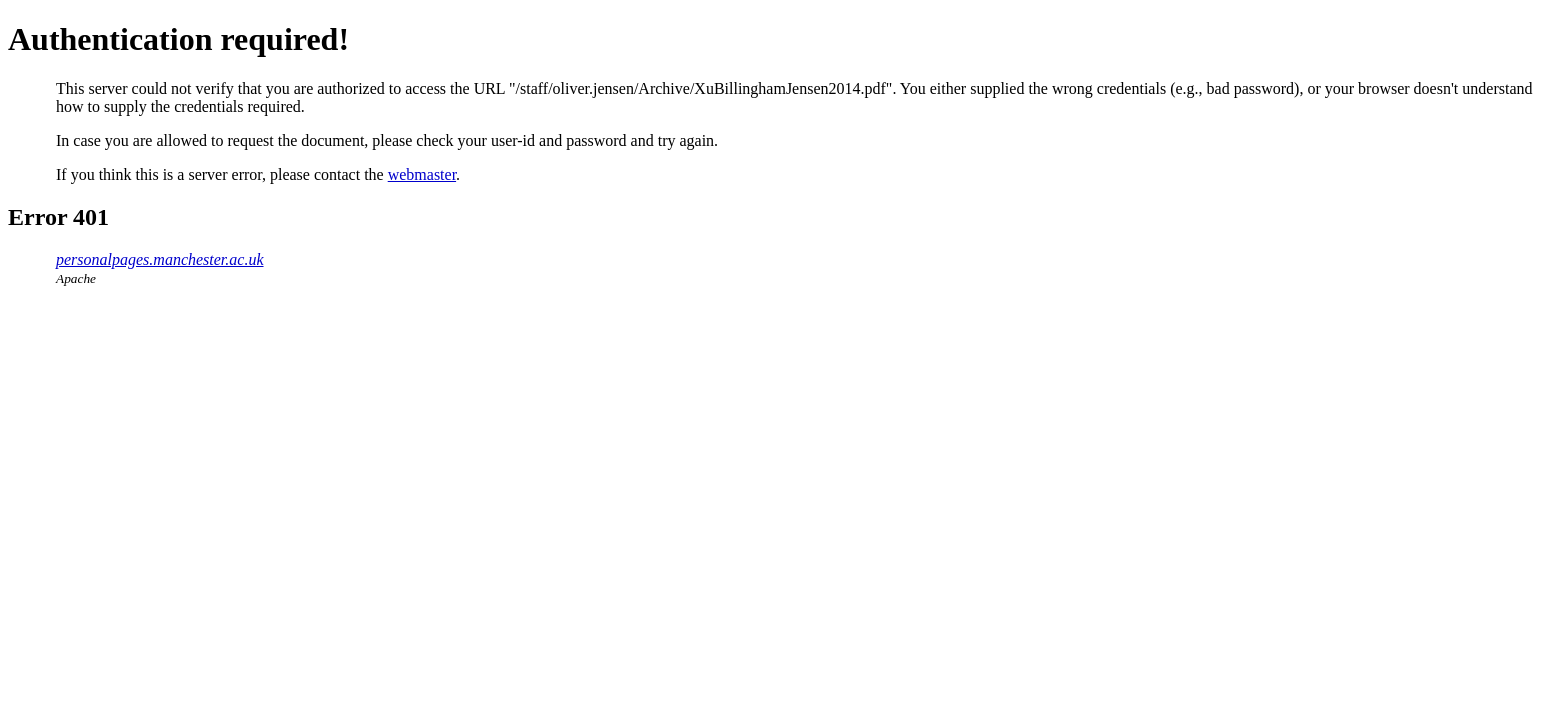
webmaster (422, 174)
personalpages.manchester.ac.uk (160, 259)
